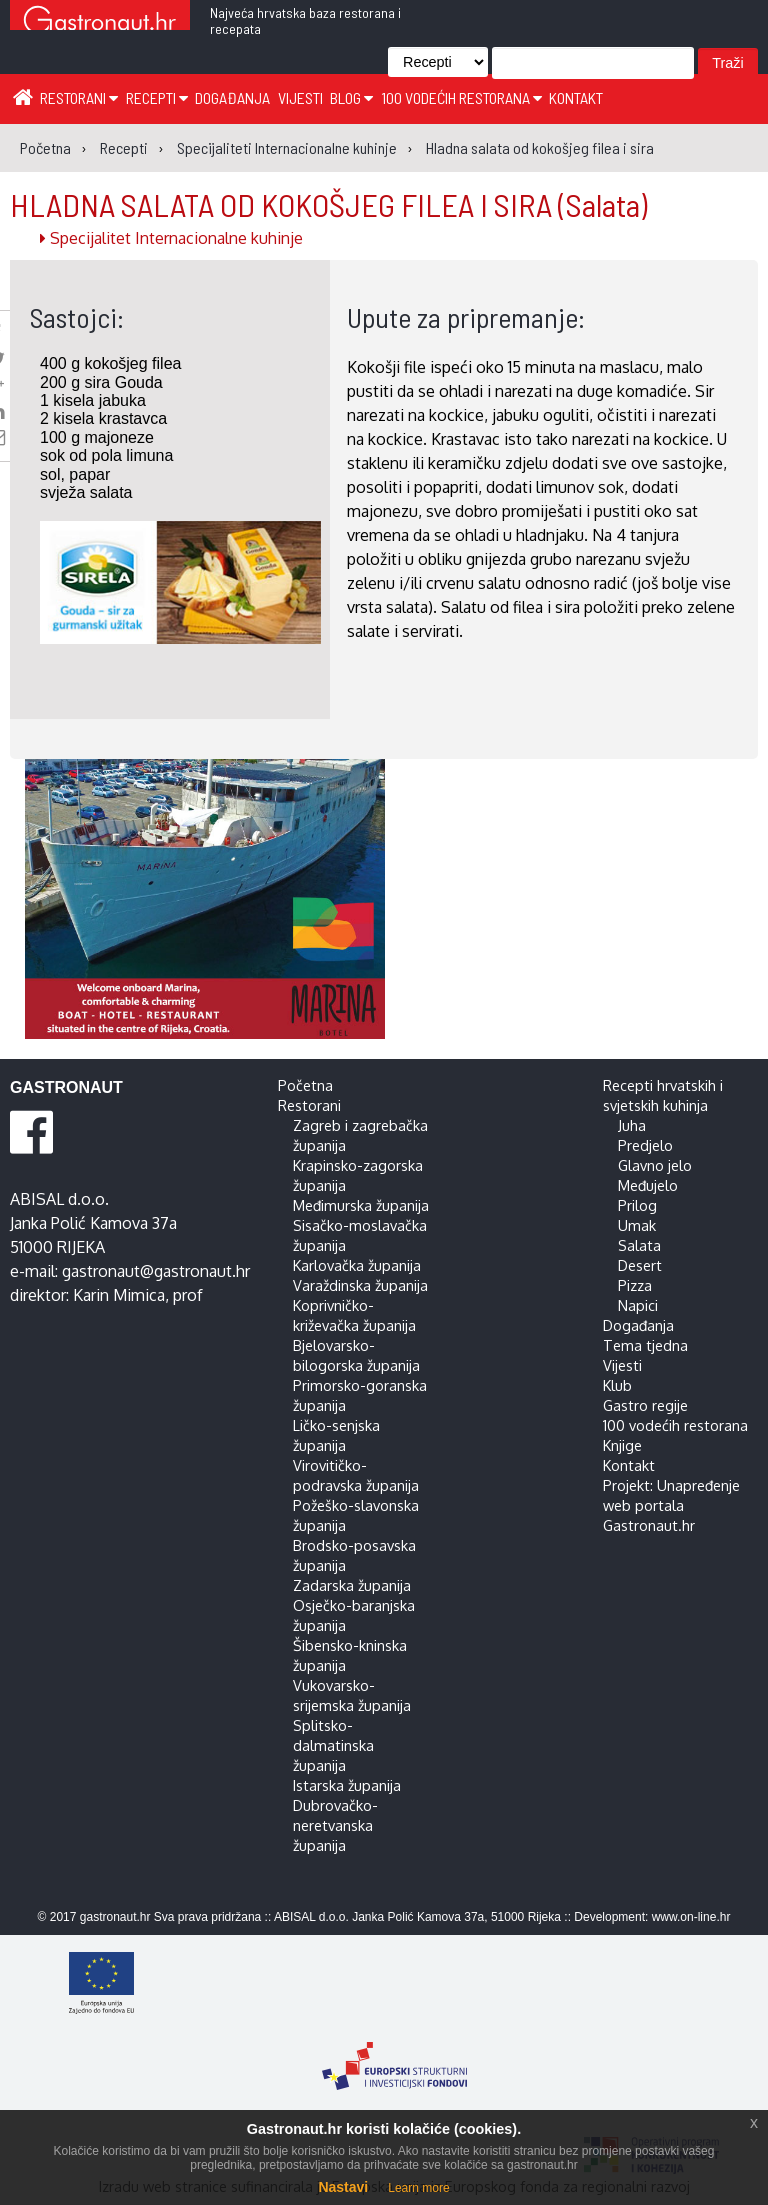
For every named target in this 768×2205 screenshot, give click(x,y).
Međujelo (648, 1185)
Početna (305, 1085)
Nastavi (343, 2187)
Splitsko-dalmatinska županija (333, 1745)
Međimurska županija (361, 1205)
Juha (632, 1125)
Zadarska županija (352, 1585)
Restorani (79, 97)
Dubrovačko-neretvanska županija (335, 1825)
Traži (727, 63)
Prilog (637, 1205)
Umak (637, 1225)
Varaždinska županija (360, 1285)
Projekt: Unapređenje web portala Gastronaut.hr (671, 1505)
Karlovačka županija (357, 1265)
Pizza (635, 1285)
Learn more (418, 2188)
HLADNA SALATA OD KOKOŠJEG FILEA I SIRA (328, 204)
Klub (617, 1385)
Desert (640, 1265)
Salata (639, 1245)
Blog (351, 97)
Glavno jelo (655, 1165)
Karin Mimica (119, 1295)
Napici (638, 1305)
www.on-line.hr (691, 1917)
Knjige (622, 1445)
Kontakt (576, 97)
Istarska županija (347, 1785)
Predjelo (645, 1145)
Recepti (157, 97)
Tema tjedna (645, 1345)
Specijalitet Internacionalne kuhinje (171, 238)
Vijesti (300, 97)
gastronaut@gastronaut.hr (156, 1271)
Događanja (232, 97)
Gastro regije (645, 1405)
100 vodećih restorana (461, 97)
